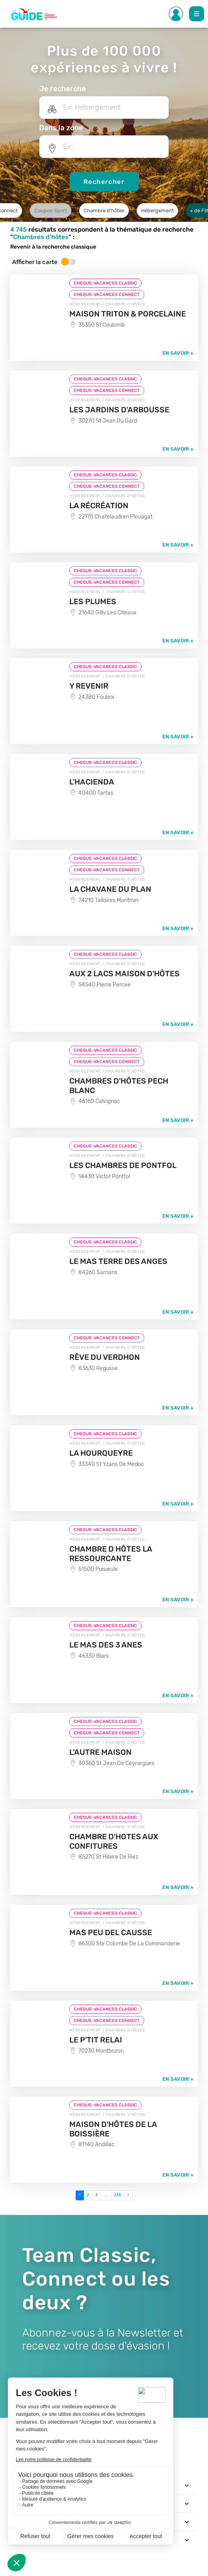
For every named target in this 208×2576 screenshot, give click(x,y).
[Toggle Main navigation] (196, 13)
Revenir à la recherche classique (53, 246)
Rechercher (104, 181)
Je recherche (62, 88)
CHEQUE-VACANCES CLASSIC (105, 283)
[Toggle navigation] (187, 2485)
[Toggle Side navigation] (176, 13)
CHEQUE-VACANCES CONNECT (107, 294)
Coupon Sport (50, 210)
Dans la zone (61, 128)
